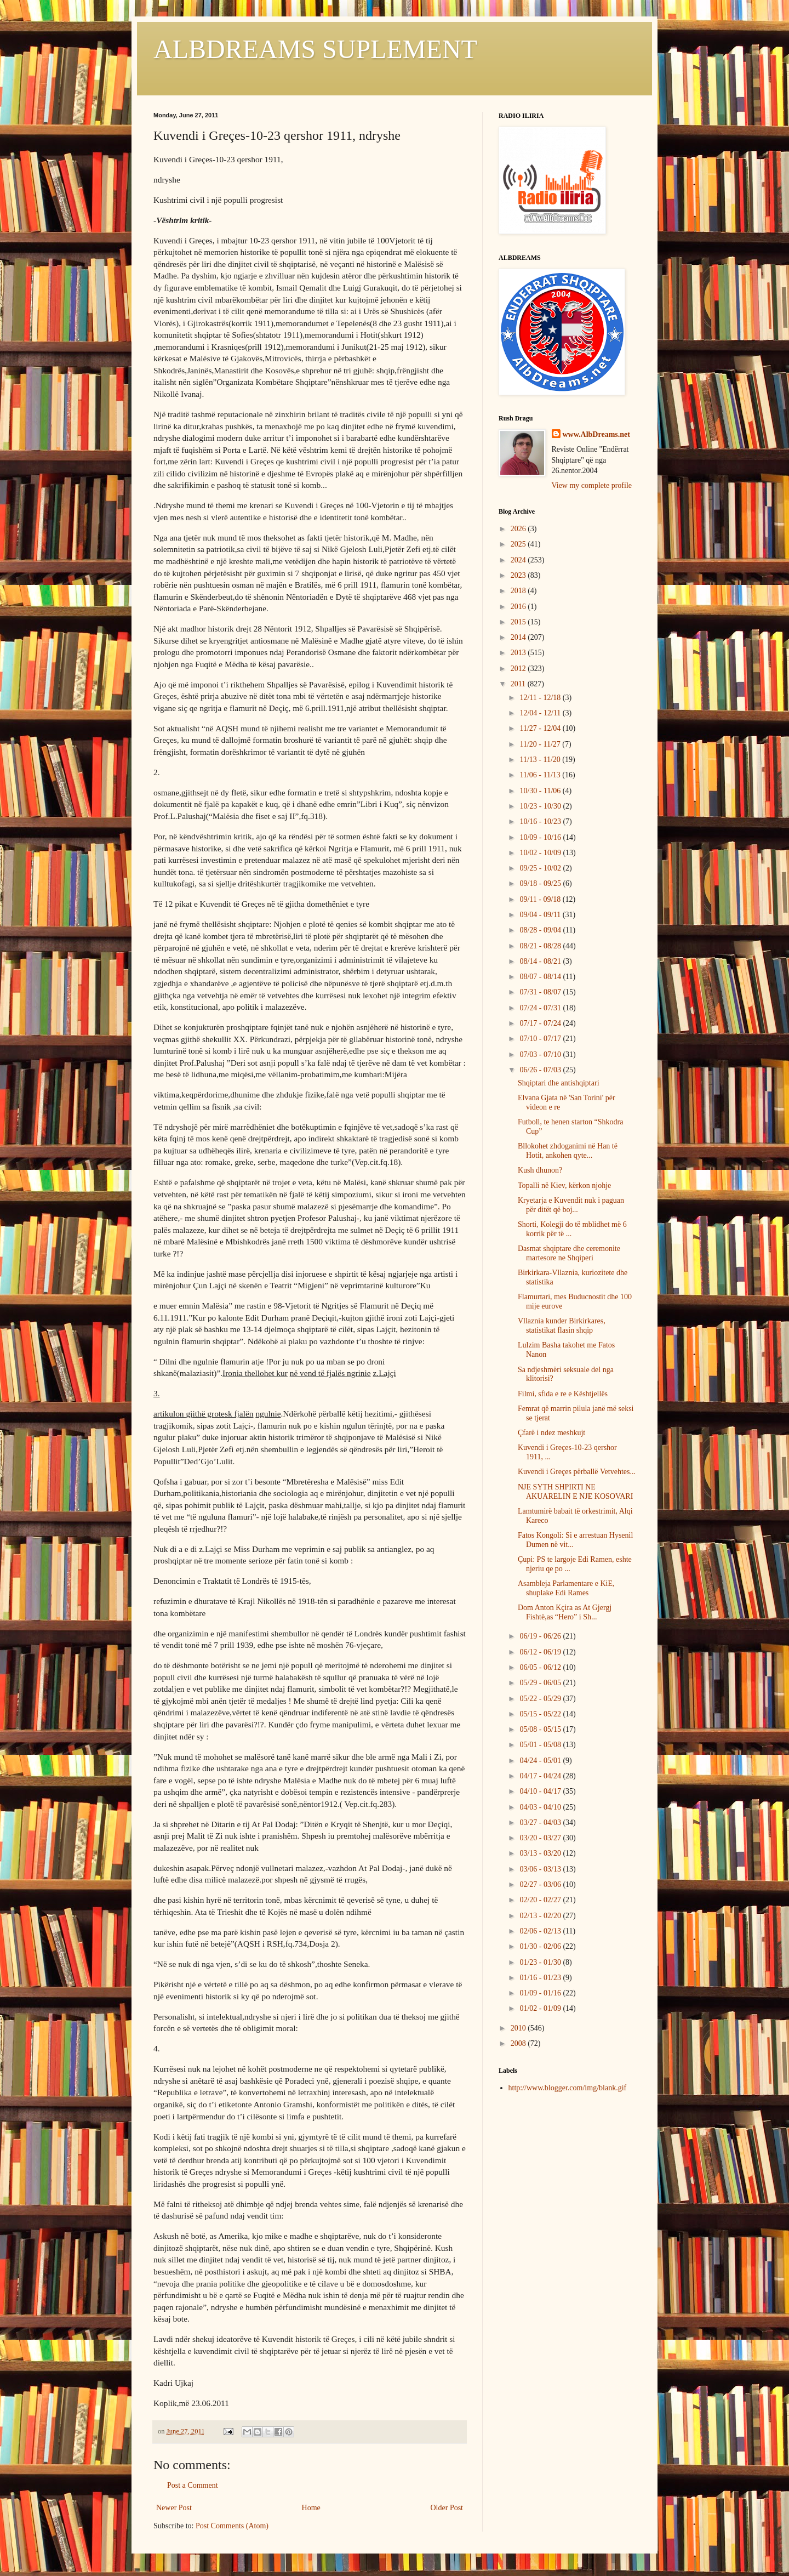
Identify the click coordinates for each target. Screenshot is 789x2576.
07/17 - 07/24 (541, 1023)
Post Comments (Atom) (232, 2526)
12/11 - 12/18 (540, 697)
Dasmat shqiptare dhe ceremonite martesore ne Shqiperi (569, 1253)
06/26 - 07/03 (541, 1070)
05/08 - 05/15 (541, 1729)
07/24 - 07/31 (541, 1008)
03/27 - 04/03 (541, 1822)
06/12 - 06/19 (541, 1652)
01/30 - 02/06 (541, 1946)
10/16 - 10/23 (541, 821)
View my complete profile (592, 485)
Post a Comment (192, 2485)
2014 (519, 637)
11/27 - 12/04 (540, 728)
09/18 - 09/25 (541, 883)
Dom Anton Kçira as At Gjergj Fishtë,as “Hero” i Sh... (564, 1612)
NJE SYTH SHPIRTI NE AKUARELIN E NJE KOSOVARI (575, 1491)
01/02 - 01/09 (541, 2008)
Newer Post (174, 2508)
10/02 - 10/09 (541, 853)
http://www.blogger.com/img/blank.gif (567, 2088)
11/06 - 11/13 (540, 775)
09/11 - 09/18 (540, 899)
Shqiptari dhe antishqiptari (558, 1083)
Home (311, 2508)
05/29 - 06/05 (541, 1683)
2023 (519, 575)
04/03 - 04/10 (541, 1807)
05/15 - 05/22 (541, 1714)
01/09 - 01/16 (541, 1993)
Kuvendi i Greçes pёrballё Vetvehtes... (577, 1472)
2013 (519, 653)
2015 (519, 622)
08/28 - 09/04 (541, 930)
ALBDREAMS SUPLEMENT (315, 49)
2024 (519, 560)
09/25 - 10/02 (541, 868)
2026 (519, 529)
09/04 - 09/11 (540, 915)
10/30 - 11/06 (540, 791)
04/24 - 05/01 (541, 1760)
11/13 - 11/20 (540, 759)
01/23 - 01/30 (541, 1962)
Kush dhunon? (540, 1170)
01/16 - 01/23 (541, 1978)
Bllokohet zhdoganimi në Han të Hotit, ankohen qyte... (568, 1150)
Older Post (447, 2508)
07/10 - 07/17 (541, 1038)
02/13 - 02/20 (541, 1916)
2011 (519, 684)
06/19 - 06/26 (541, 1636)
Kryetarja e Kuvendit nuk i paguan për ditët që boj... (571, 1205)
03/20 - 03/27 (541, 1838)
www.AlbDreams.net (596, 434)
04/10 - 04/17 (541, 1791)
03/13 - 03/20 (541, 1853)
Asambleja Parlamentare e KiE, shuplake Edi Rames (566, 1588)
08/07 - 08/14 (541, 977)
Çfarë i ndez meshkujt (551, 1433)
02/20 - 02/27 (541, 1900)
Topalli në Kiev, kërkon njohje (564, 1185)
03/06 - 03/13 (541, 1869)
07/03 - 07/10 (541, 1054)
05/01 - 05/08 (541, 1745)
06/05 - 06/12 (541, 1667)
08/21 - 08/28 (541, 946)
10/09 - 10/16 (541, 837)
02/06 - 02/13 (541, 1931)
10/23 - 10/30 (541, 806)
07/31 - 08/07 (541, 992)
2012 (519, 668)
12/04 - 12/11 (540, 713)
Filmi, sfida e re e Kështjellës (563, 1394)
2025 (519, 544)
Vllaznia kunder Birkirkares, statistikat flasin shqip (561, 1325)
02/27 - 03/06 (541, 1884)
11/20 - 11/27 (540, 744)
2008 (519, 2043)
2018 (519, 591)
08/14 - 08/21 (541, 961)
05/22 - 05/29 (541, 1698)
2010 (519, 2028)
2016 (519, 606)
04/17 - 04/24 (541, 1776)
